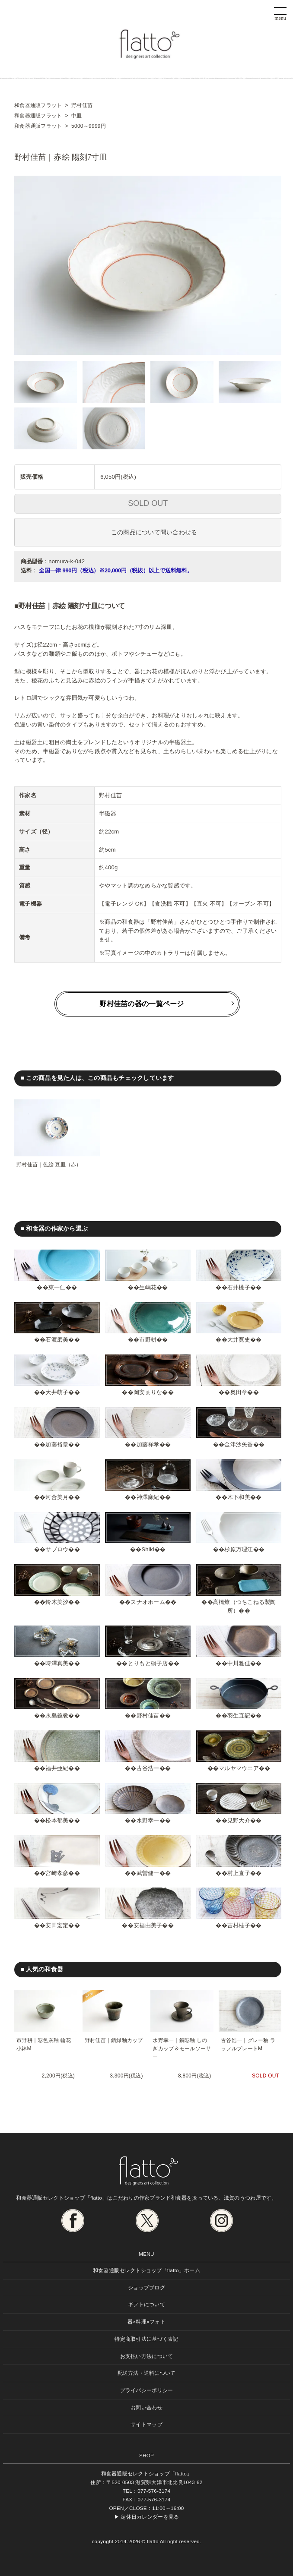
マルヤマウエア (239, 1768)
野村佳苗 (148, 1715)
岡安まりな (148, 1392)
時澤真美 (56, 1663)
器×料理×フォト (146, 2321)
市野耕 (147, 1339)
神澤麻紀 (148, 1497)
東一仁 (57, 1287)
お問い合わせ (146, 2407)
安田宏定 (56, 1925)
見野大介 (238, 1820)
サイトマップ (146, 2424)
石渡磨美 (56, 1339)
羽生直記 (238, 1715)
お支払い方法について (146, 2356)
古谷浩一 (148, 1768)
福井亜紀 (56, 1768)
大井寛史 (238, 1339)
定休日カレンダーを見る (150, 2516)
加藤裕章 (56, 1444)
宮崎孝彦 (56, 1873)
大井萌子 (56, 1392)
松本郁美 (56, 1820)
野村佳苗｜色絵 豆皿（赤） (49, 1165)
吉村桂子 (238, 1925)
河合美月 (56, 1497)
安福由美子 (148, 1925)
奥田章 (239, 1392)
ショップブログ (146, 2287)
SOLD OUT (148, 503)
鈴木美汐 (56, 1602)
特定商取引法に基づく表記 (146, 2339)
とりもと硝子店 (148, 1663)
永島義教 (56, 1715)
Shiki (147, 1549)
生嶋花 (147, 1287)
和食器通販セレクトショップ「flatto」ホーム (146, 2270)
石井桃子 (238, 1287)
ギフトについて (146, 2304)
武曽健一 (148, 1873)
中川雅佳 (238, 1663)
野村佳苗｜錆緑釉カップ (114, 2040)
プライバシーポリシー (146, 2390)
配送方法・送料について (147, 2373)
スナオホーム (148, 1602)
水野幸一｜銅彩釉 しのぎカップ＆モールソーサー (182, 2048)
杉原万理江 (238, 1549)
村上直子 (238, 1873)
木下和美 (238, 1497)
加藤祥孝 (148, 1444)
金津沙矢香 (238, 1444)
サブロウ (56, 1549)
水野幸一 (148, 1820)
